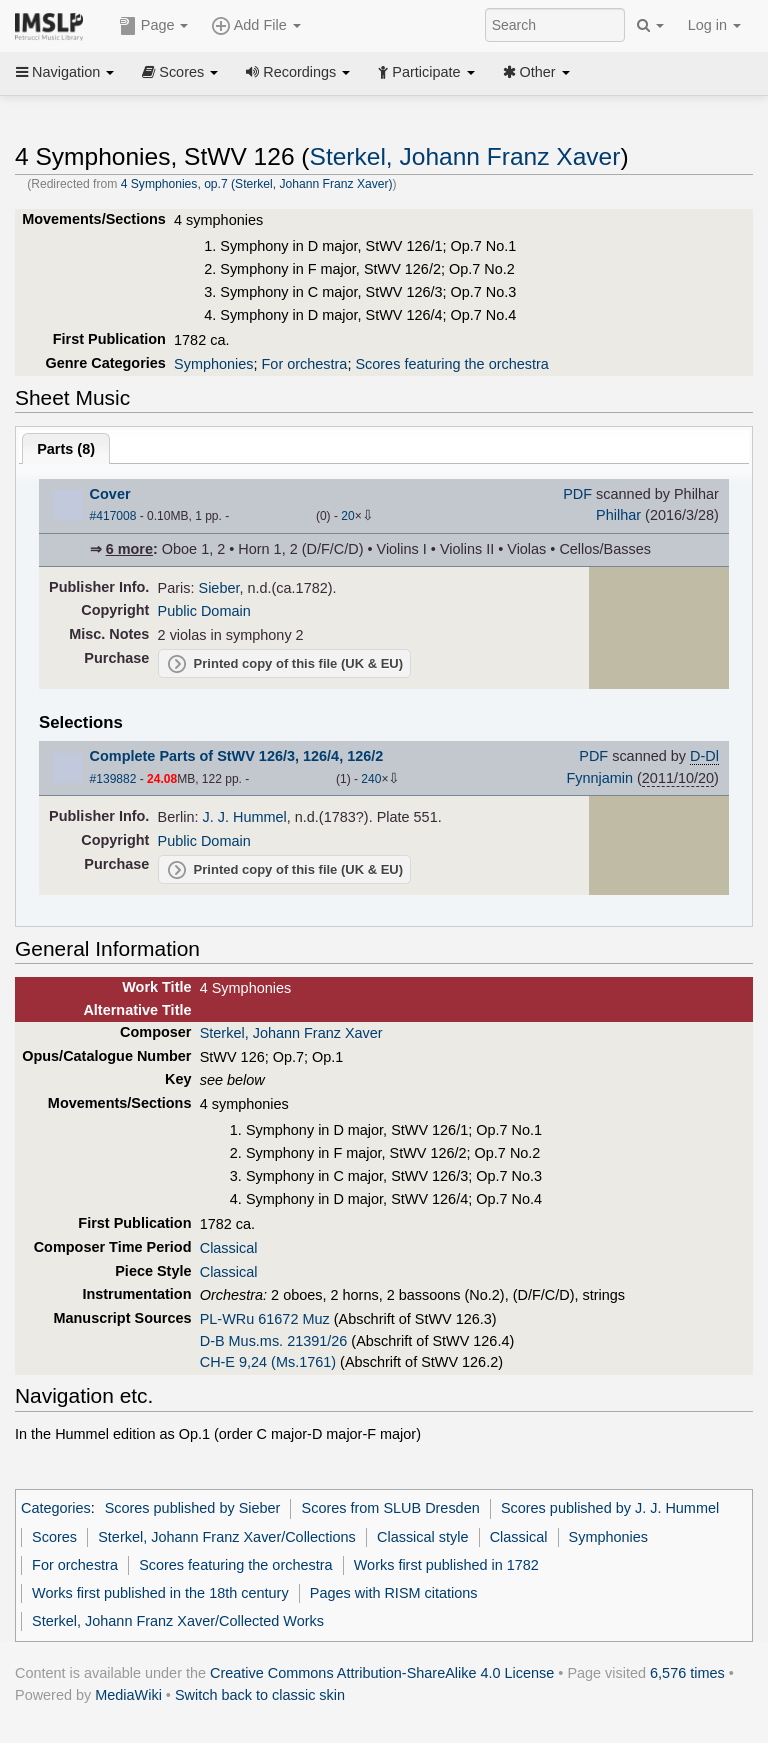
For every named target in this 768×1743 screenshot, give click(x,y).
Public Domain (204, 611)
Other (536, 72)
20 (347, 516)
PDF (577, 494)
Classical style (422, 1537)
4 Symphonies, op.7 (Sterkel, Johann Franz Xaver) (257, 184)
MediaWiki (128, 1695)
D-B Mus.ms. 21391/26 (274, 1341)
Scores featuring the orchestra (451, 364)
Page (154, 26)
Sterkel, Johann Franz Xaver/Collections (227, 1537)
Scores (180, 72)
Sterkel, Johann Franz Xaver (465, 156)
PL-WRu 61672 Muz (265, 1319)
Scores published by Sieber (193, 1508)
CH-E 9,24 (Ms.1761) (268, 1362)
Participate (426, 72)
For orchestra (305, 364)
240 (371, 779)
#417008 (113, 516)
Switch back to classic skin (260, 1695)
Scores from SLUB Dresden (391, 1508)
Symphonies (213, 364)
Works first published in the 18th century (160, 1593)
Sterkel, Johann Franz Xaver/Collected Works (178, 1621)
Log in (714, 25)
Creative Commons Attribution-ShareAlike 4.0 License (382, 1673)
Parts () (66, 449)
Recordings (298, 72)
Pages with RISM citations (394, 1593)
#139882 (113, 779)
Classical (229, 1248)
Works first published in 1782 (446, 1565)
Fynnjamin (599, 778)
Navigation (65, 72)
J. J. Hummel (245, 817)
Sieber (219, 588)
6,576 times (687, 1673)
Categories (56, 1508)
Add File (256, 26)
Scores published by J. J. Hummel (610, 1508)
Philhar (618, 515)
